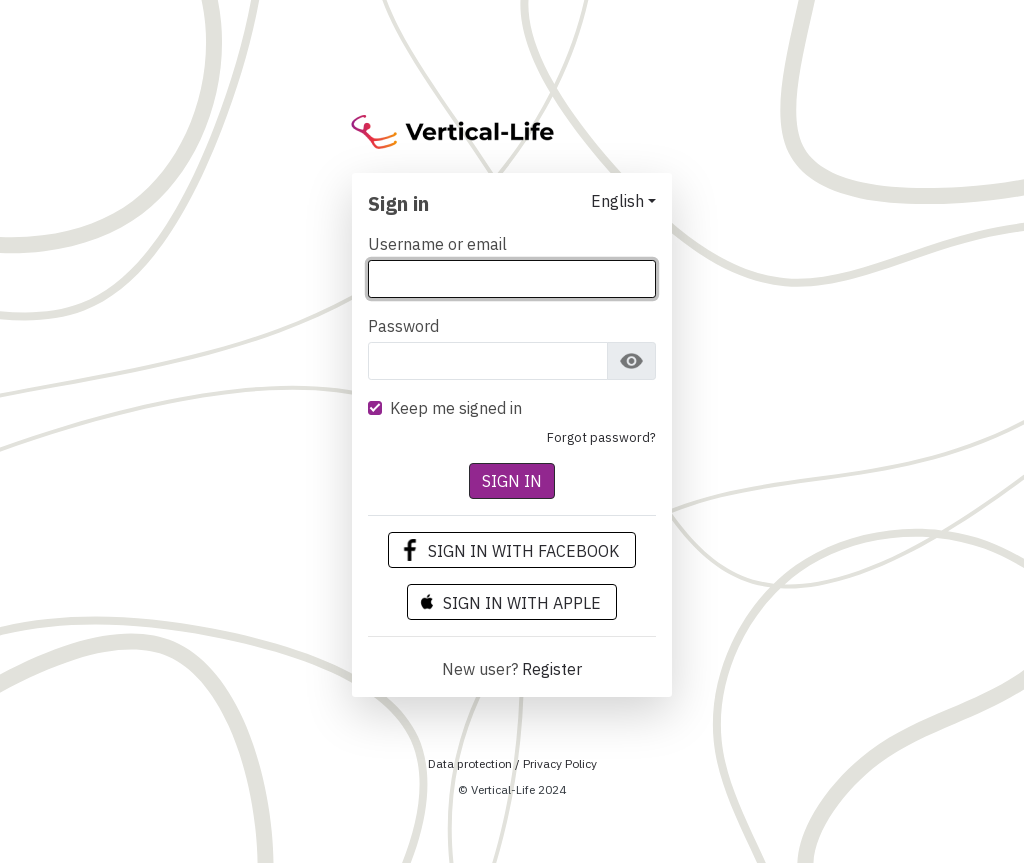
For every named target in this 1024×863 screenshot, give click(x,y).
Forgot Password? (601, 437)
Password (403, 326)
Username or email (437, 244)
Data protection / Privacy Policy (512, 763)
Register (552, 669)
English (617, 201)
